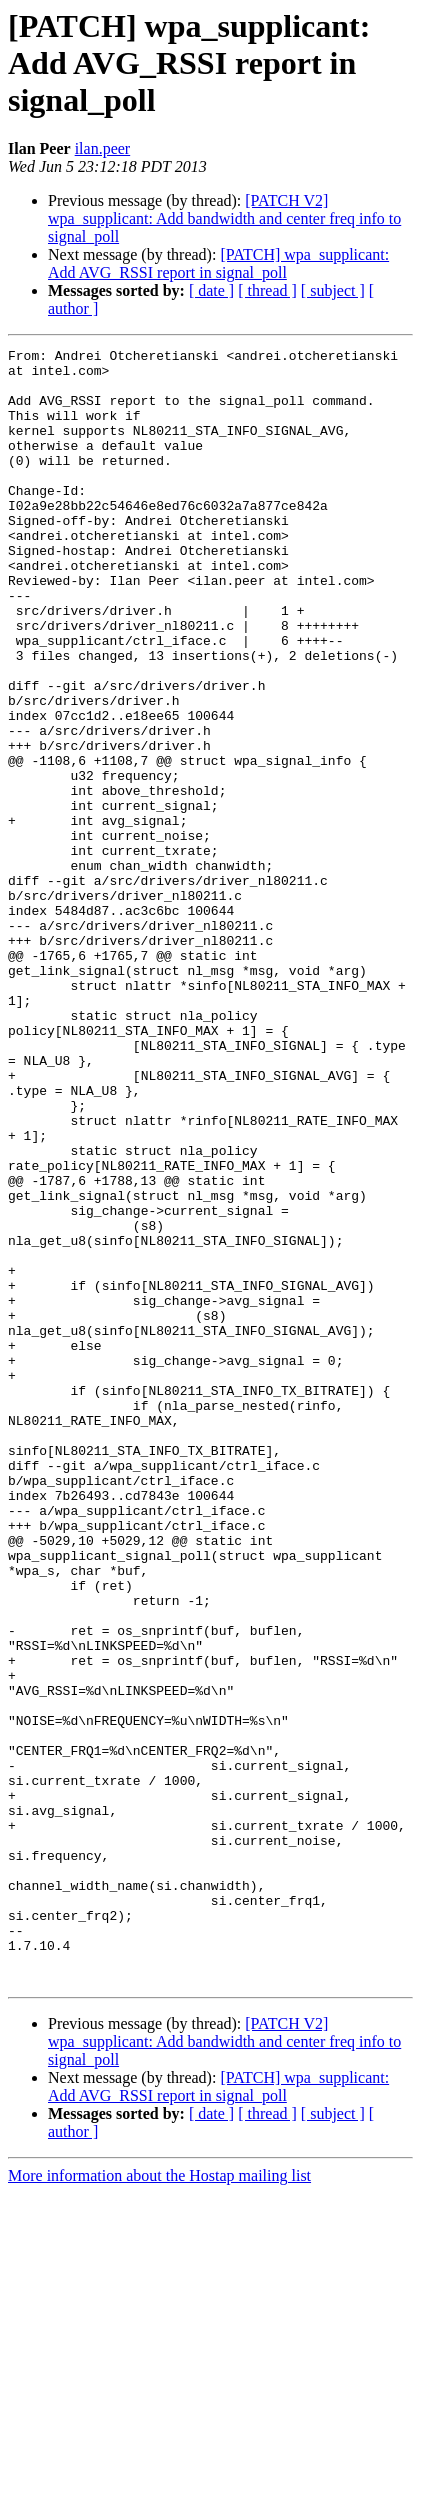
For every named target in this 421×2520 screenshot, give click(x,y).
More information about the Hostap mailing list (159, 2502)
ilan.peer (103, 148)
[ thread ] (267, 290)
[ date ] (211, 290)
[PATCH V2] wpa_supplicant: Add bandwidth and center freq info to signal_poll (224, 218)
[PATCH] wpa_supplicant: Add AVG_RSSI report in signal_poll (218, 263)
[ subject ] (333, 290)
